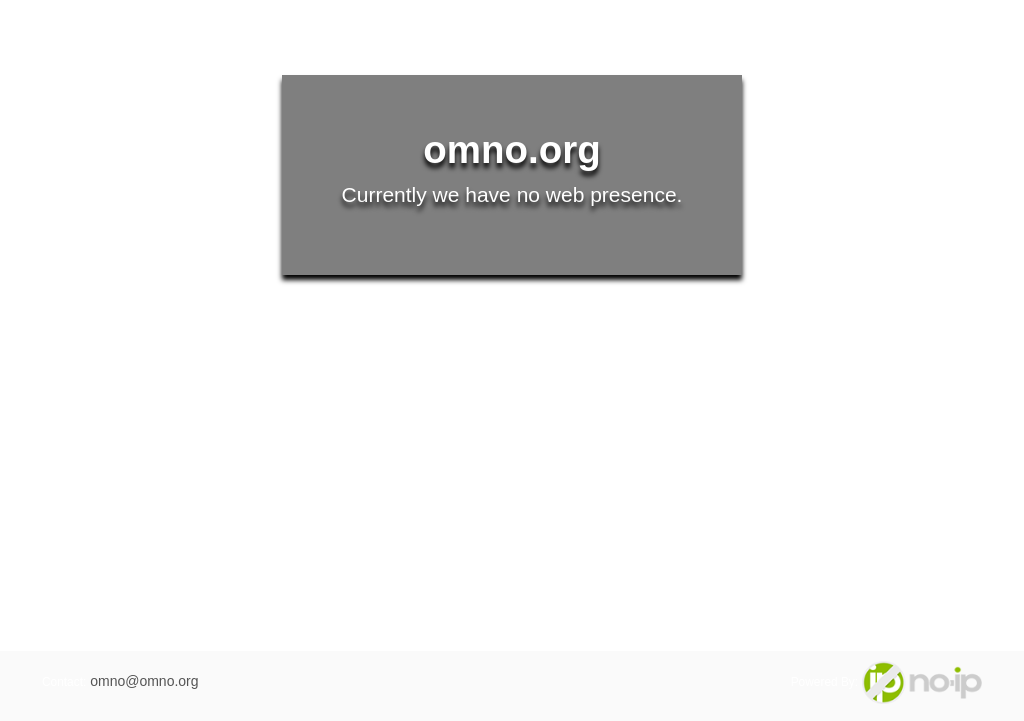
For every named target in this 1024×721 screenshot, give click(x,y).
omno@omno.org (144, 681)
